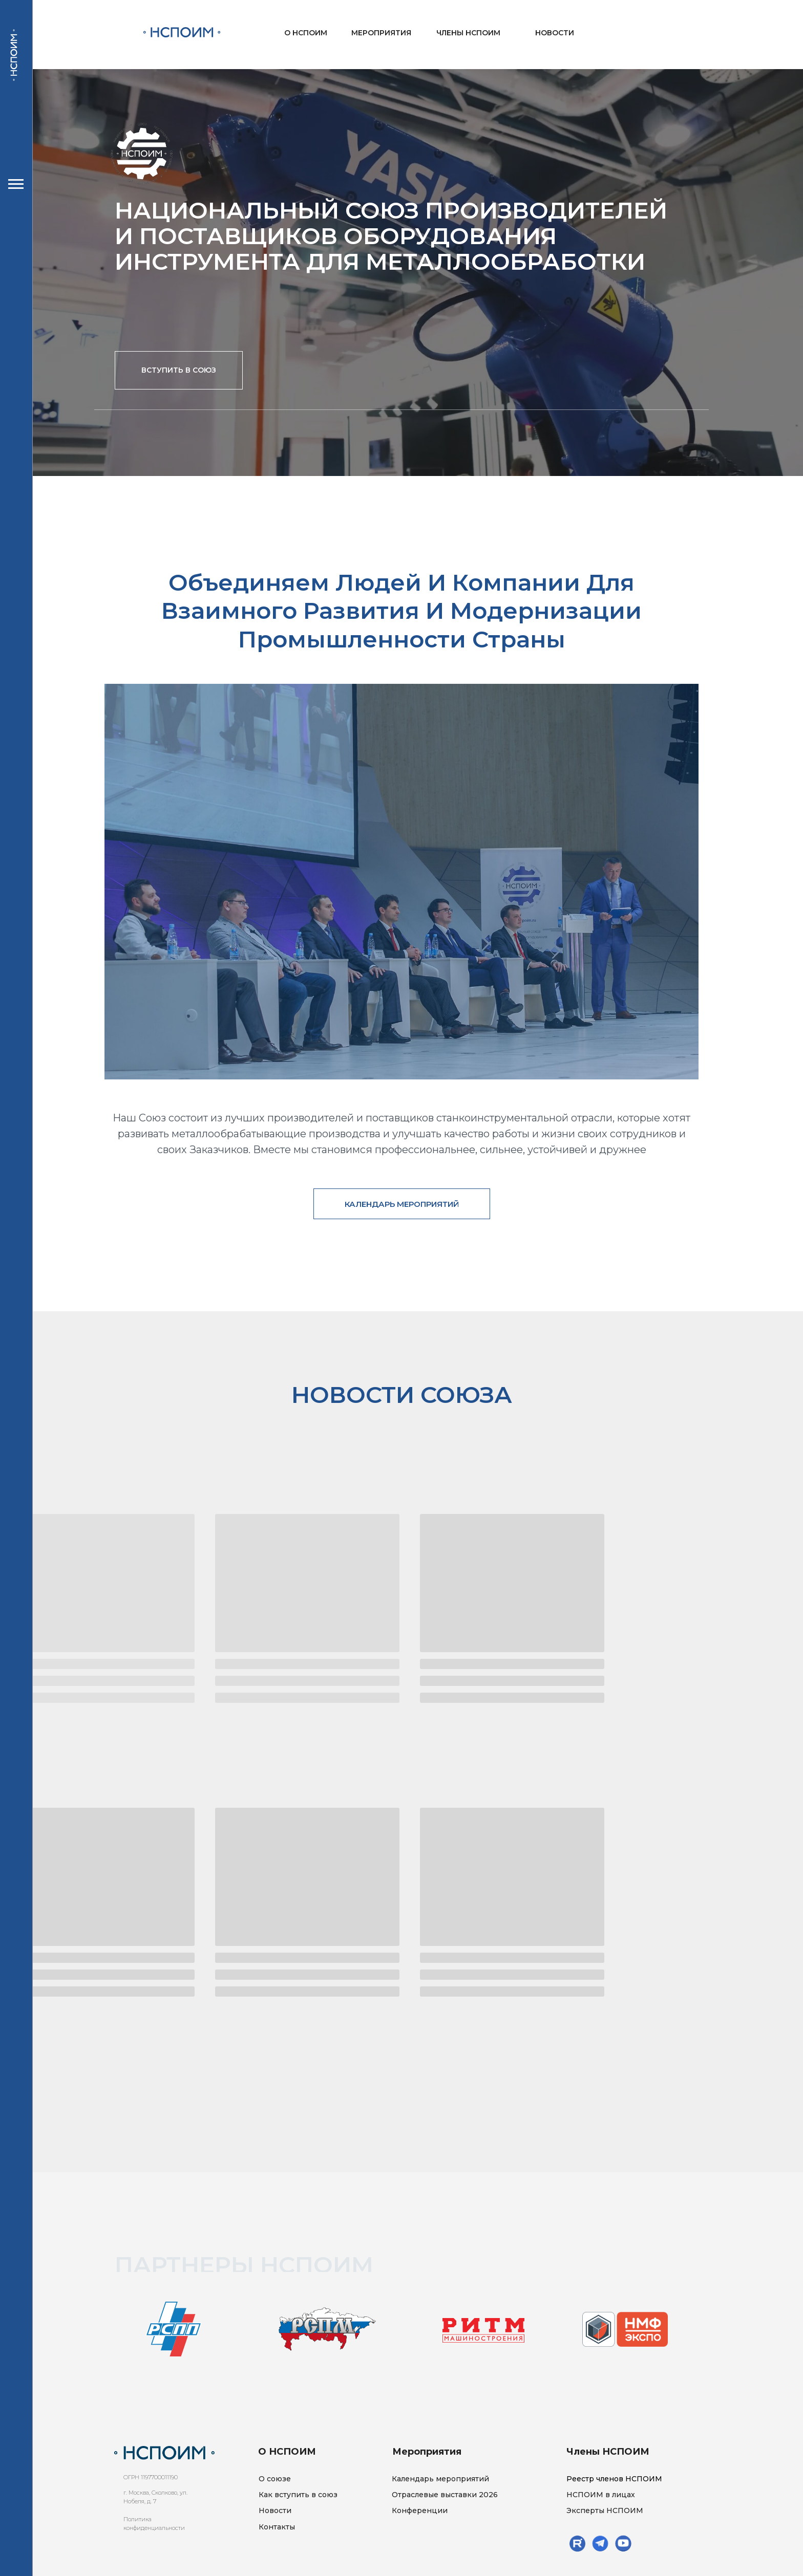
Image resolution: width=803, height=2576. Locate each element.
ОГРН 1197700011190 (150, 2477)
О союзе (275, 2478)
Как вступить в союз (298, 2494)
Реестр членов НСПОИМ (614, 2478)
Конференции (420, 2510)
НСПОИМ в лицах (600, 2494)
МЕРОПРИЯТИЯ (381, 32)
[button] (179, 370)
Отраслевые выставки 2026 (445, 2494)
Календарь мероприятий (440, 2478)
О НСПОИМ (305, 32)
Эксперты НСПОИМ (604, 2510)
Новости (275, 2510)
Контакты (277, 2526)
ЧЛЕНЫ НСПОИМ (468, 32)
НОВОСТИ (554, 32)
